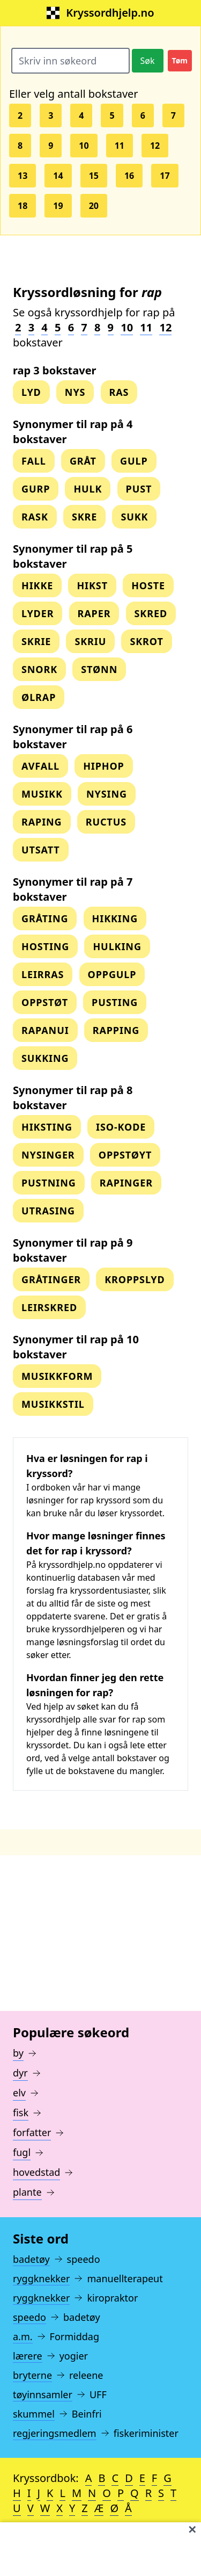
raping (41, 821)
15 (94, 176)
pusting (115, 1002)
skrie (36, 641)
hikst (92, 585)
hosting (45, 946)
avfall (40, 765)
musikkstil (53, 1404)
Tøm (180, 60)
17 (164, 176)
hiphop (103, 765)
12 (155, 145)
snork (39, 669)
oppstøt (44, 1002)
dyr (20, 2072)
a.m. (23, 2336)
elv (19, 2092)
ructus (106, 821)
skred (151, 613)
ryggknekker (41, 2278)
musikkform (57, 1376)
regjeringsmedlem (54, 2433)
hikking (115, 918)
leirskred (49, 1307)
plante (27, 2192)
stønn (99, 669)
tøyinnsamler (42, 2394)
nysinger (48, 1154)
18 (22, 206)
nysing (106, 793)
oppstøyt (125, 1154)
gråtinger (51, 1279)
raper (94, 613)
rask (34, 516)
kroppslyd (135, 1279)
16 (129, 176)
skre (84, 516)
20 (94, 206)
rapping (116, 1030)
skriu (90, 641)
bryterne (32, 2375)
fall (33, 460)
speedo (29, 2317)
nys (75, 392)
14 (58, 176)
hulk (87, 488)
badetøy (31, 2259)
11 (119, 145)
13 (22, 176)
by (18, 2052)
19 (58, 206)
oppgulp (112, 974)
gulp (133, 460)
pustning (48, 1182)
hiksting (46, 1126)
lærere (27, 2355)
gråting (44, 918)
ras (119, 392)
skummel (34, 2413)
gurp (35, 488)
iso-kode (121, 1126)
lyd (31, 392)
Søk (147, 61)
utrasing (48, 1210)
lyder (37, 613)
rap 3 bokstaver (54, 370)
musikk (42, 793)
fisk (20, 2112)
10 (83, 145)
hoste (148, 585)
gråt (83, 460)
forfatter (32, 2132)
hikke (37, 585)
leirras (42, 974)
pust (139, 488)
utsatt (40, 849)
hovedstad (36, 2172)
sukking (45, 1058)
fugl (22, 2152)
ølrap (38, 697)
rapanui (45, 1030)
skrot (146, 641)
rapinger (126, 1182)
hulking (117, 946)
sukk (134, 516)
